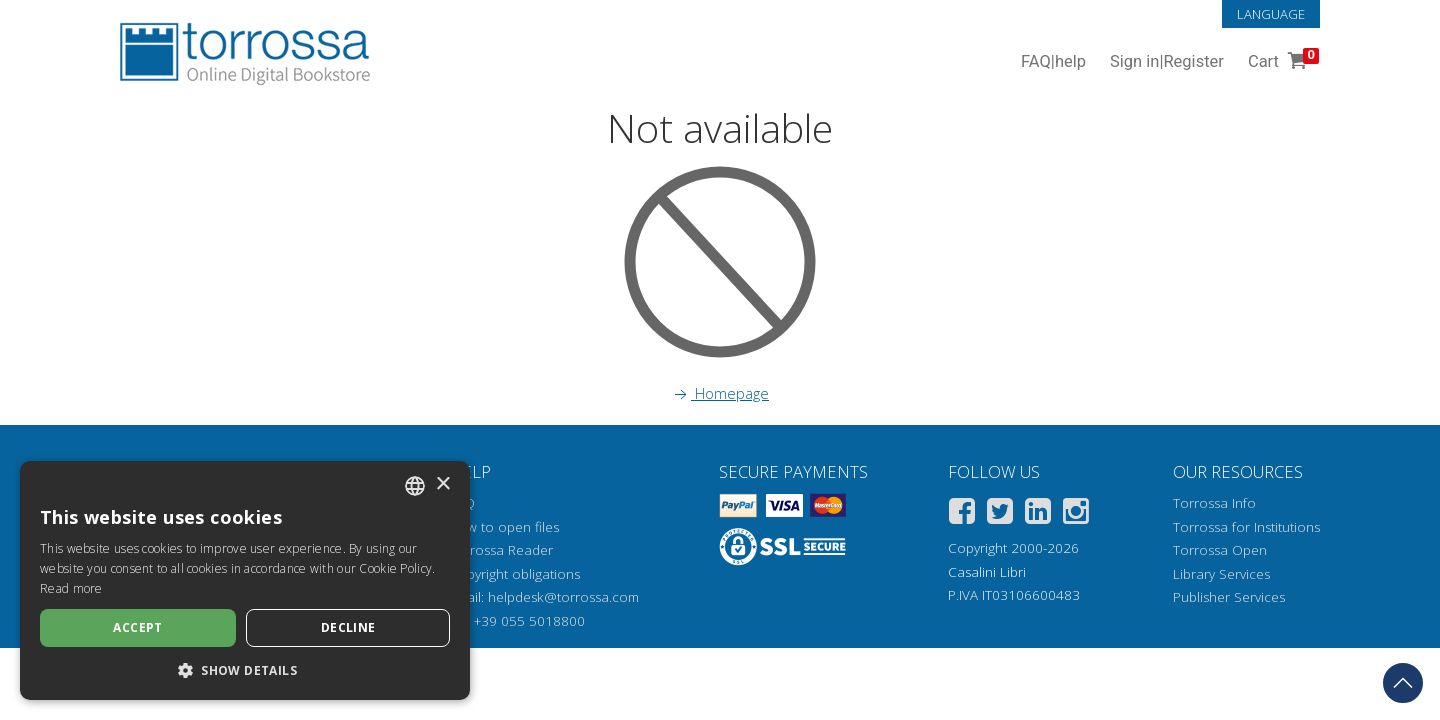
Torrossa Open (1220, 550)
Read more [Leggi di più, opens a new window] (71, 588)
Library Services (1221, 574)
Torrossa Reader (501, 550)
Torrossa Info (1214, 503)
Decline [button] (348, 627)
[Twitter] (1000, 514)
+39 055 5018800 (529, 621)
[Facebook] (962, 514)
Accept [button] (137, 627)
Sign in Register (1167, 62)
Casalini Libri (987, 572)
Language (1271, 14)
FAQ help (1053, 62)
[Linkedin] (1038, 514)
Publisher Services (1229, 597)
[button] (245, 670)
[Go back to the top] (1403, 683)
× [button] (442, 484)
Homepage (720, 393)
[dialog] (245, 580)
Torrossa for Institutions (1246, 527)
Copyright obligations (514, 574)
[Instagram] (1076, 514)
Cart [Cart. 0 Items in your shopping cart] (1281, 62)
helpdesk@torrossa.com (563, 597)
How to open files (504, 527)
